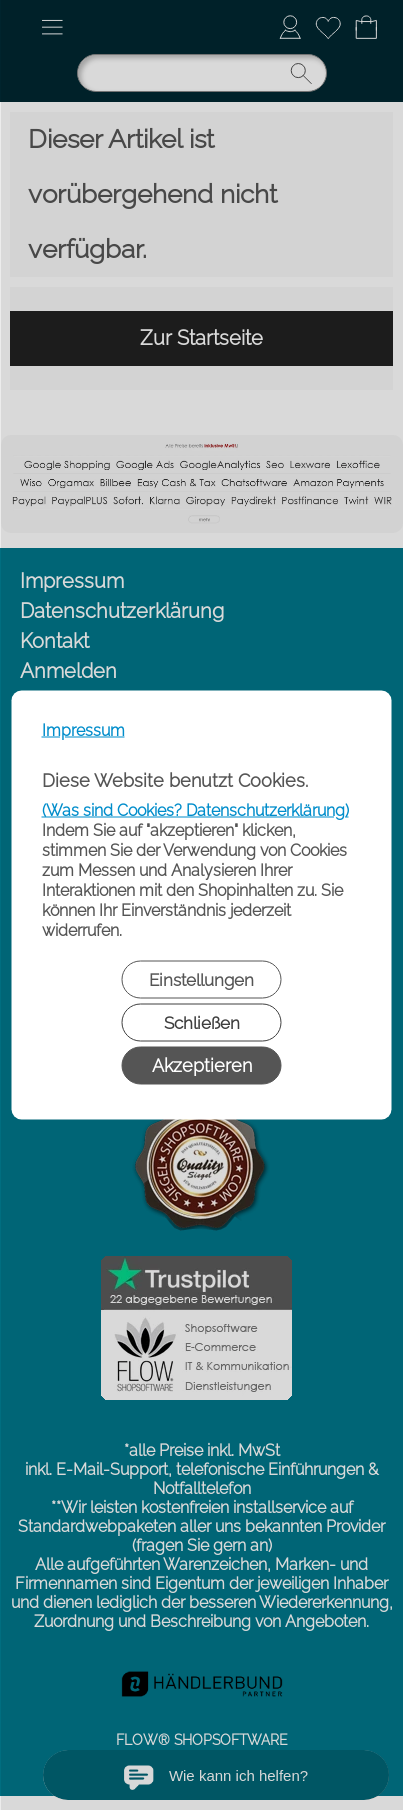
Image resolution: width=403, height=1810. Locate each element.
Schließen (202, 1023)
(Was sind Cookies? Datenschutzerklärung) (195, 810)
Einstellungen (201, 980)
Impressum (83, 730)
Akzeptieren (202, 1065)
